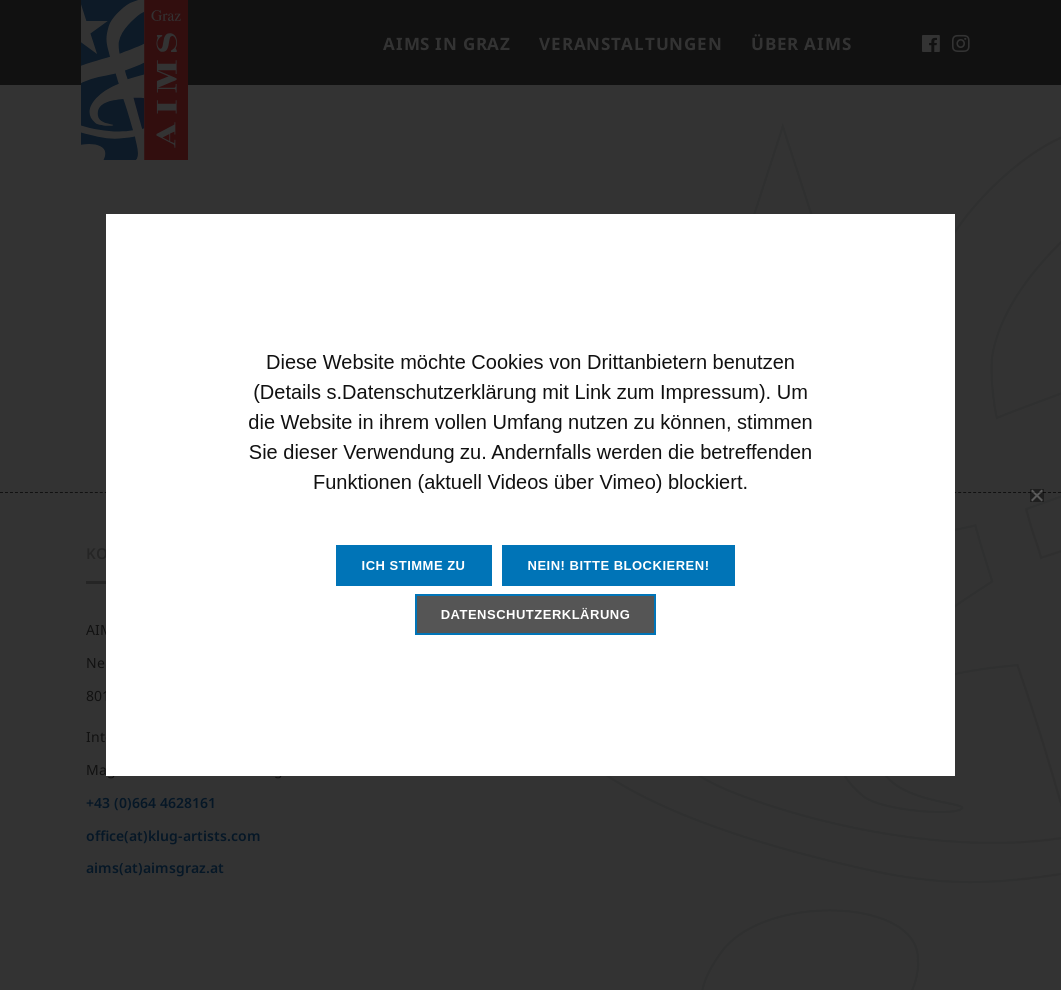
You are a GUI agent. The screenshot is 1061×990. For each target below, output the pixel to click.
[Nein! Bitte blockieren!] (1036, 495)
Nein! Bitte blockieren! (619, 565)
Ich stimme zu (414, 565)
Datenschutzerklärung (536, 614)
